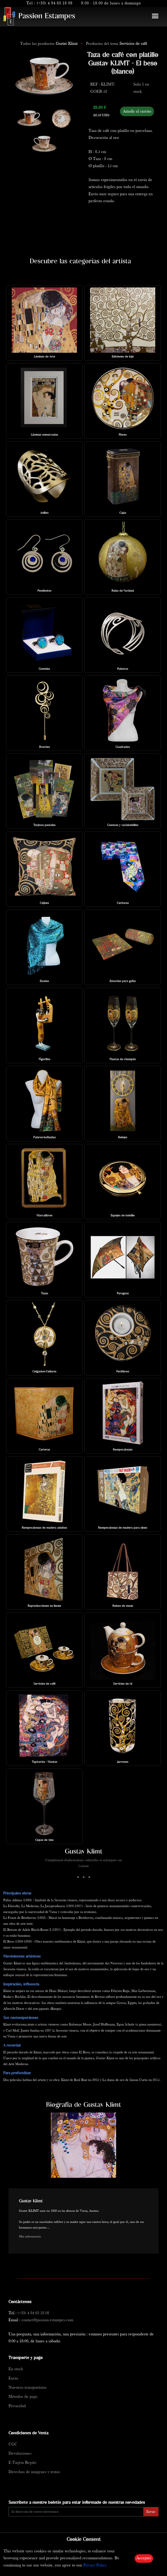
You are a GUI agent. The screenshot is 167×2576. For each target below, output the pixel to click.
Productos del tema (116, 44)
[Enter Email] (76, 2511)
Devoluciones (20, 2454)
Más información (30, 2236)
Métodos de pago (22, 2397)
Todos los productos (49, 44)
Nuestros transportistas (27, 2388)
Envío (13, 2378)
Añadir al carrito (137, 111)
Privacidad (17, 2406)
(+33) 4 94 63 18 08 (54, 3)
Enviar (150, 2512)
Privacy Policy (95, 2565)
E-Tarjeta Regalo (22, 2463)
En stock (15, 2369)
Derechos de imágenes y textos (34, 2472)
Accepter (143, 2558)
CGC (12, 2444)
